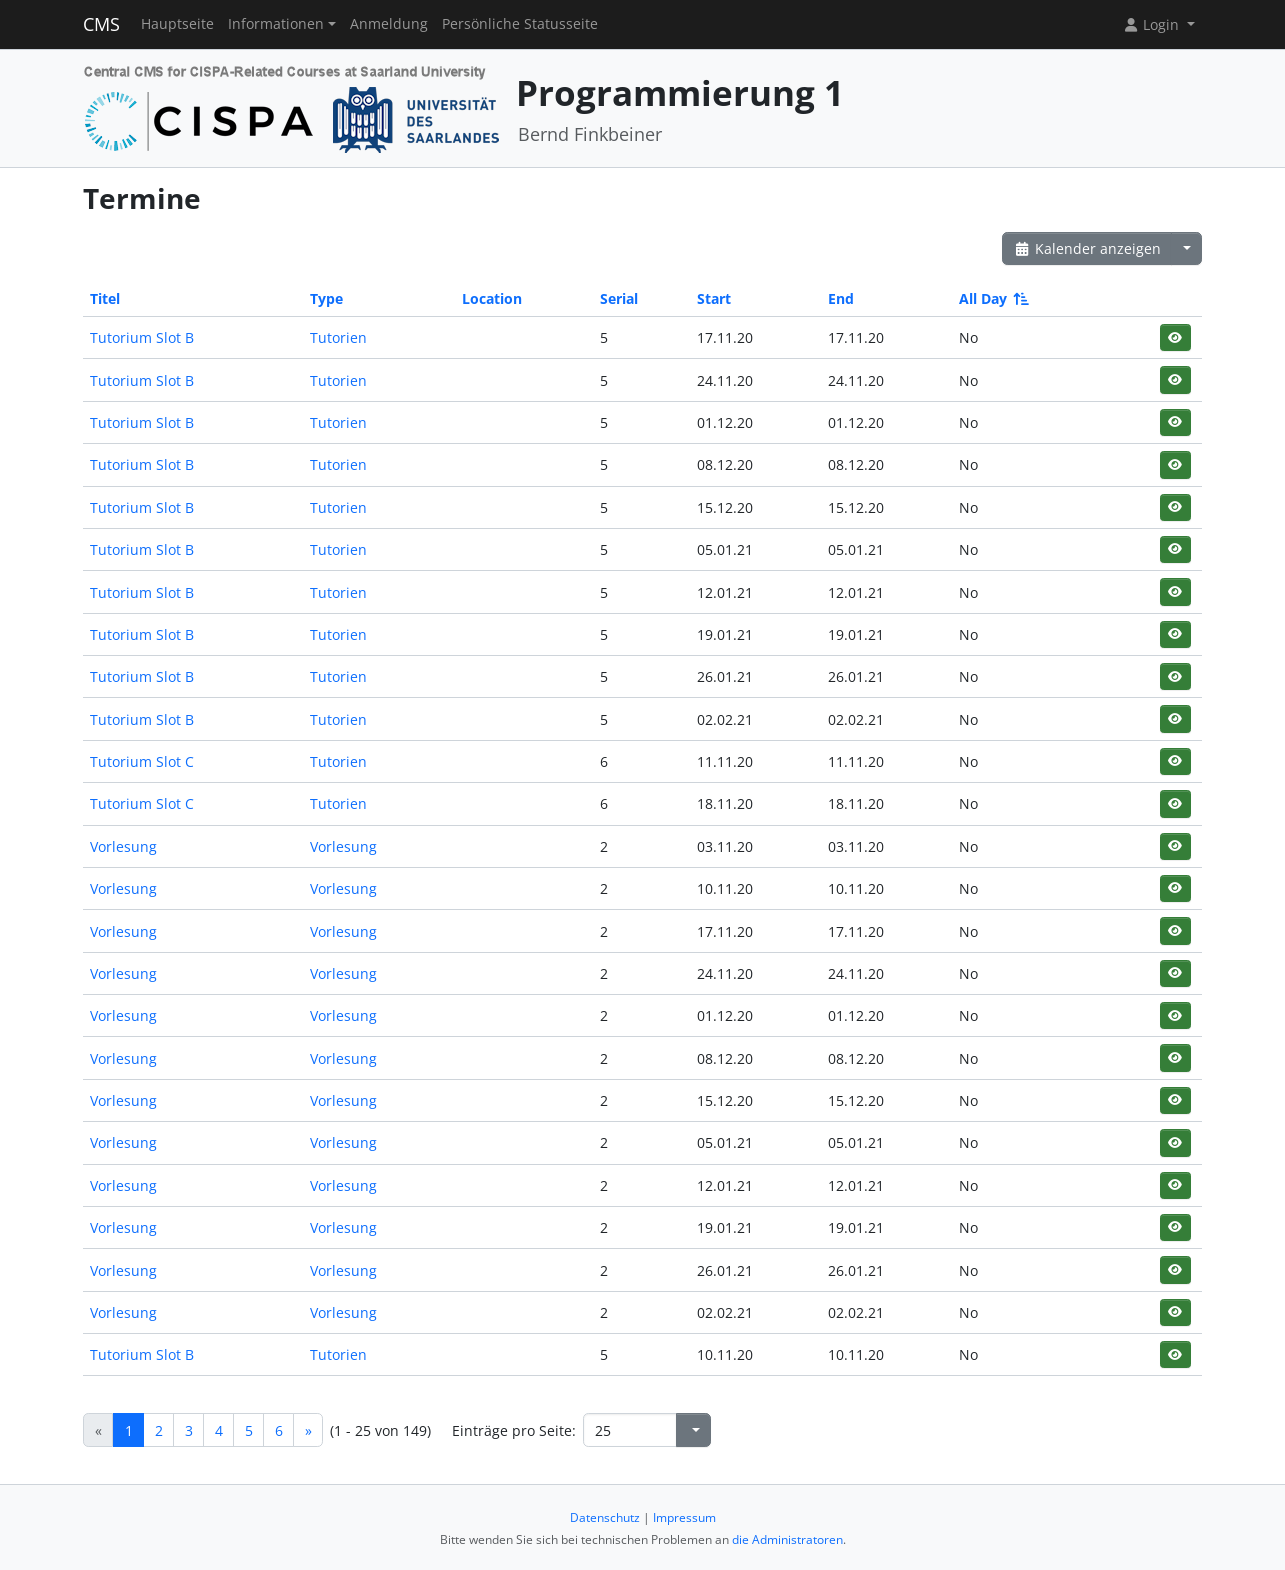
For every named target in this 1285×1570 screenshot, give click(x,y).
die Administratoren (787, 1539)
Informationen (276, 24)
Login (1153, 24)
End (841, 298)
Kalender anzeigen (1087, 248)
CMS (101, 24)
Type (326, 298)
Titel (105, 298)
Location (492, 298)
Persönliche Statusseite (520, 24)
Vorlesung (123, 846)
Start (714, 298)
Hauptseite (177, 24)
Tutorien (338, 337)
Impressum (684, 1517)
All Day (992, 298)
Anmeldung (389, 24)
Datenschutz (605, 1517)
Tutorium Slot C (142, 761)
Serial (619, 298)
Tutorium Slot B (142, 337)
